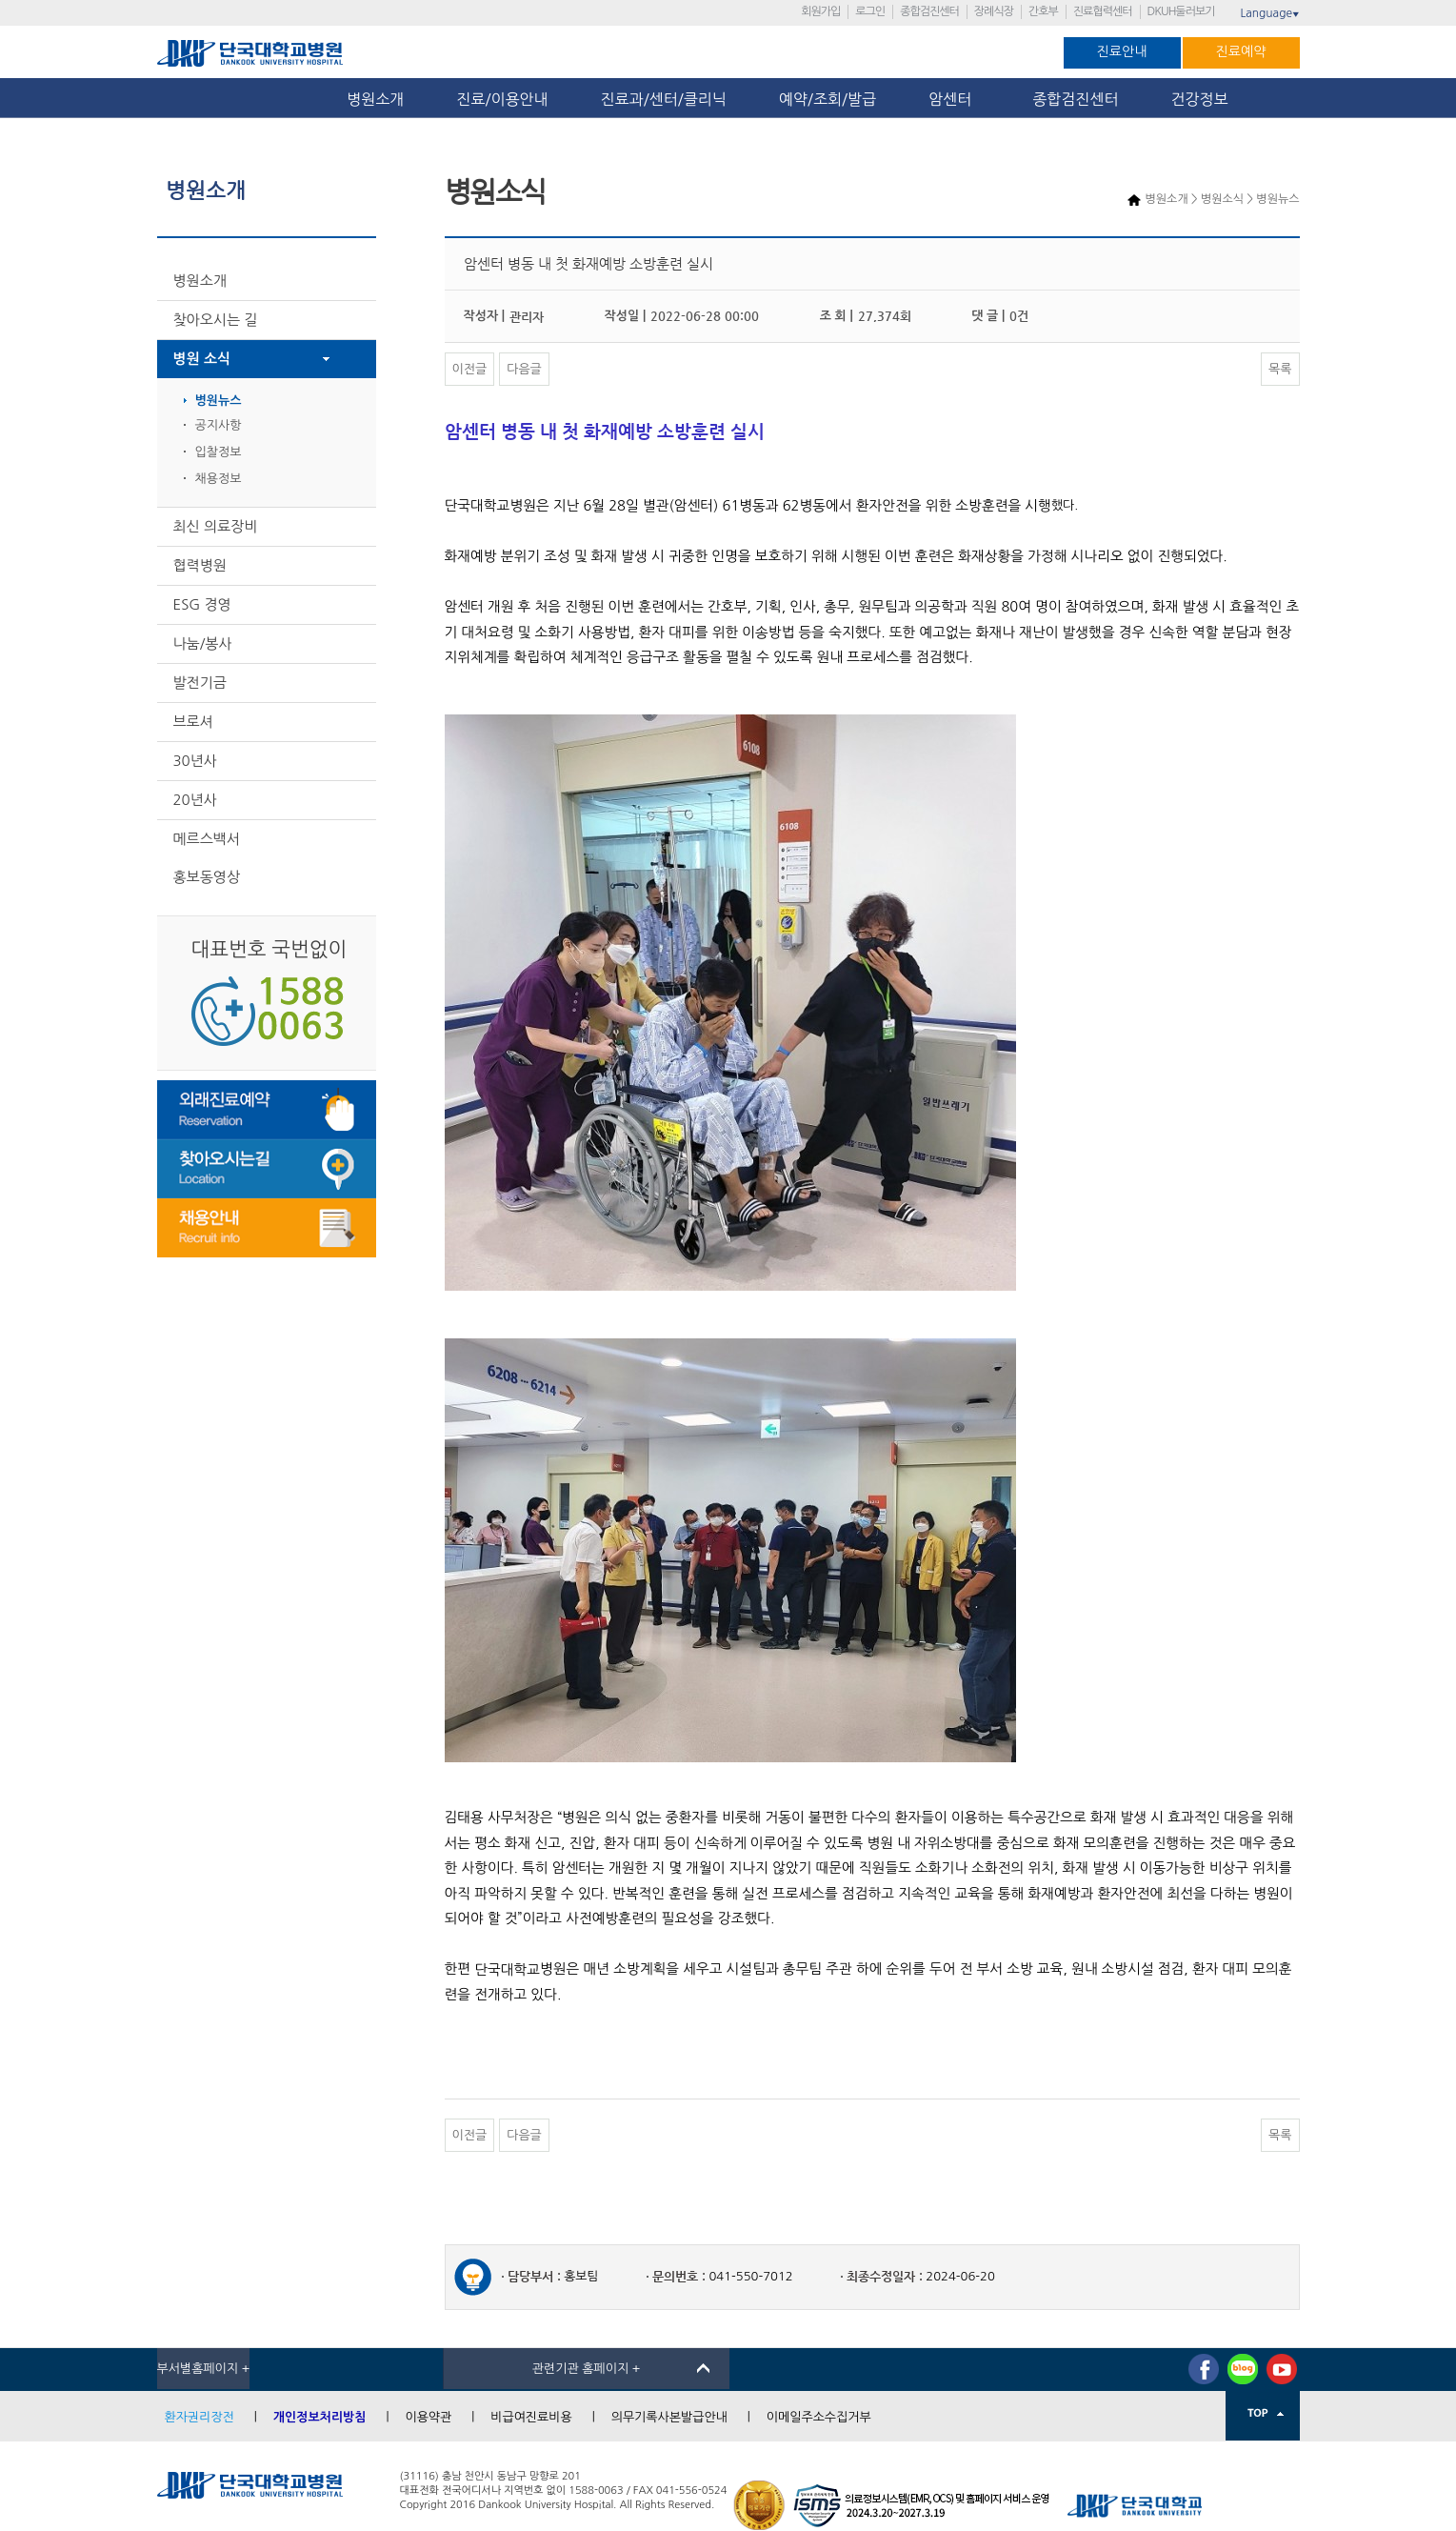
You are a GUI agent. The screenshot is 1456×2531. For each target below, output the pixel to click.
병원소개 (375, 99)
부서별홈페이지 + (203, 2368)
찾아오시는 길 (215, 319)
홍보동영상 (207, 877)
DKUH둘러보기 (1181, 11)
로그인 (870, 11)
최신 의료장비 (215, 526)
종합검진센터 (929, 11)
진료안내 (1122, 51)
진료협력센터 (1102, 11)
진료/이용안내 (502, 99)
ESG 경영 (202, 604)
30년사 (195, 760)
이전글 (470, 369)
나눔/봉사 (202, 643)
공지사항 (218, 425)
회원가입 (820, 11)
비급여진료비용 (531, 2417)
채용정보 (218, 478)
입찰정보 (218, 452)
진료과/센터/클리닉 (664, 99)
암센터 (954, 99)
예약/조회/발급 (827, 99)
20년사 (195, 800)
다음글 (524, 369)
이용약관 (428, 2417)
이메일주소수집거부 (819, 2417)
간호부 (1043, 11)
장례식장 (993, 11)
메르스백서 (207, 839)
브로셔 (193, 721)
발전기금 (200, 682)
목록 (1279, 369)
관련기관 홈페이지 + (586, 2368)
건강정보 (1199, 99)
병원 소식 (202, 359)
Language (1269, 13)
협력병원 (200, 565)
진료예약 (1241, 51)
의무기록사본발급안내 (669, 2417)
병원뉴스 (218, 400)
